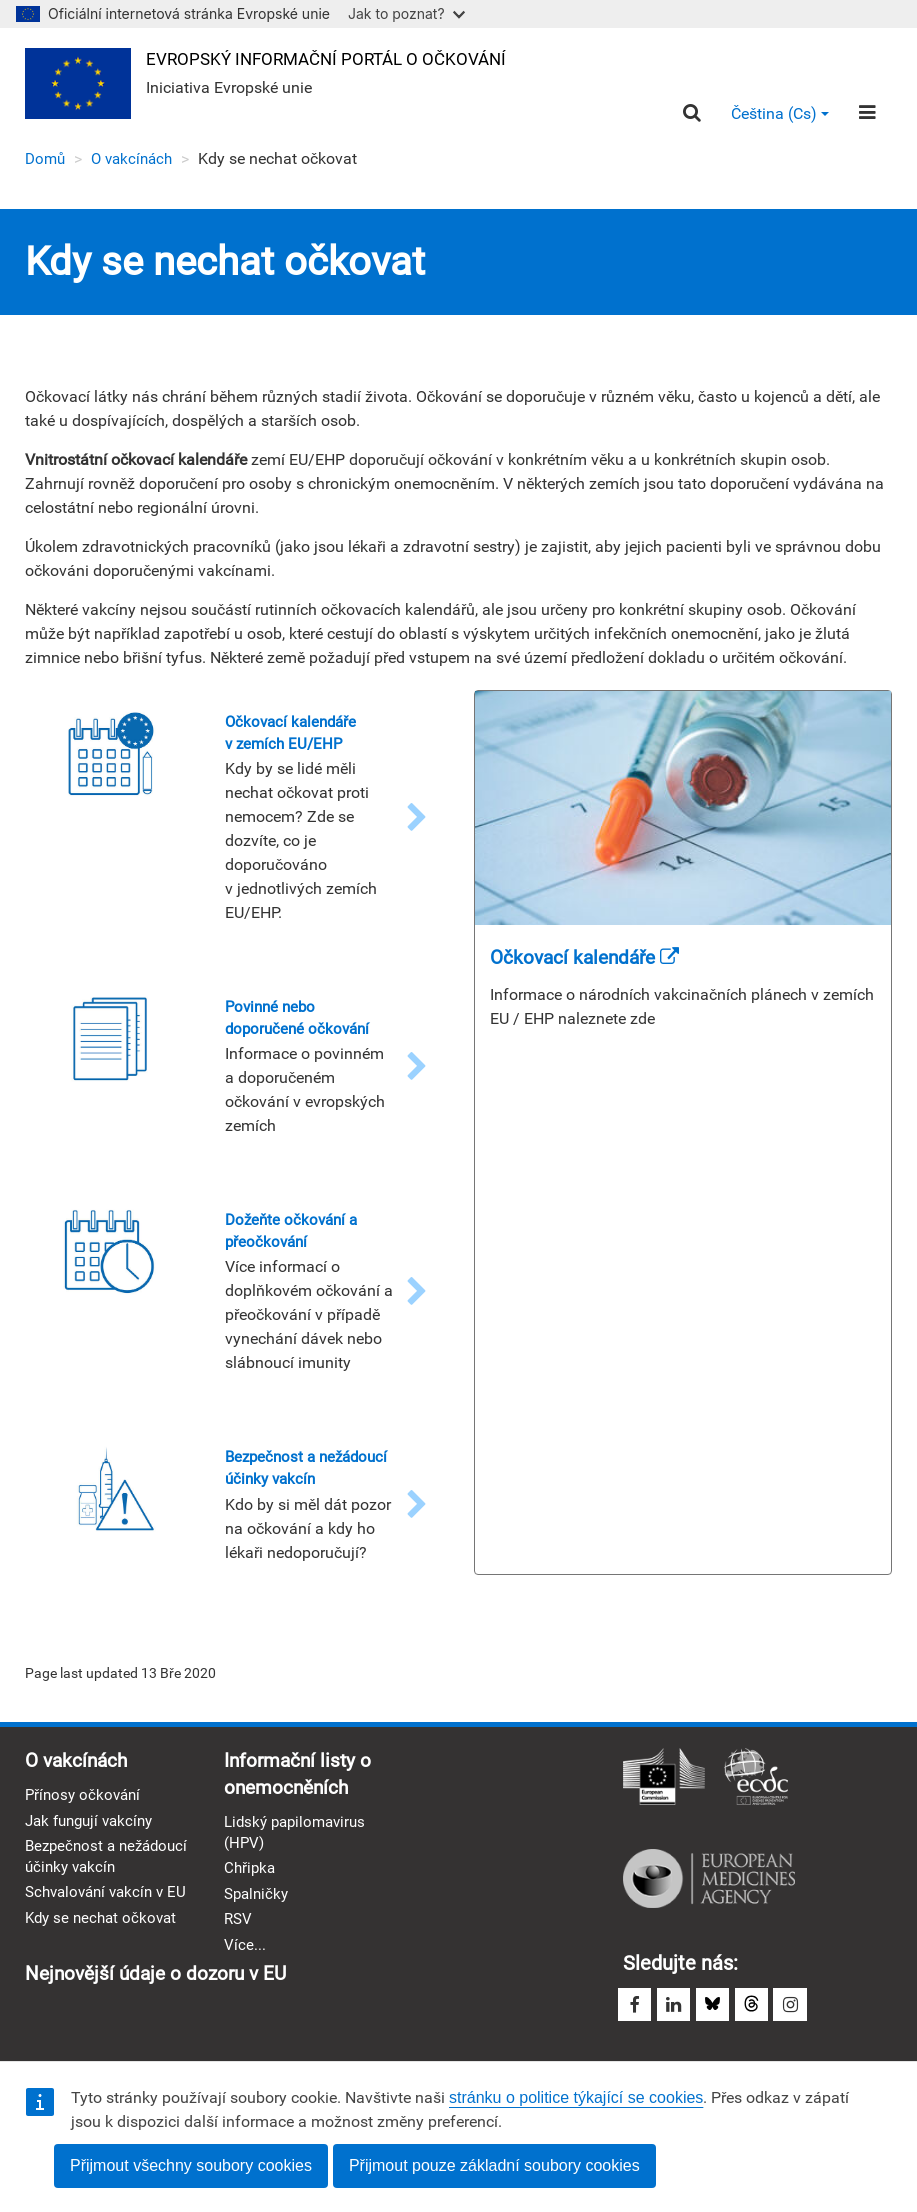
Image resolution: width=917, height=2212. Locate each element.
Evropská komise (664, 1808)
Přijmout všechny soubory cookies (191, 2165)
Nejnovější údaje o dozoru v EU (360, 2012)
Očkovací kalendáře (589, 959)
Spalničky (258, 1929)
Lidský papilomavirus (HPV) (299, 1866)
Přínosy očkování (85, 1827)
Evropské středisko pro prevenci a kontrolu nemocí (756, 1808)
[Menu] (866, 114)
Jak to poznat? (406, 13)
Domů (46, 160)
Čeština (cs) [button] (779, 114)
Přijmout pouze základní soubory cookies (494, 2165)
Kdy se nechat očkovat (104, 1996)
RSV (239, 1955)
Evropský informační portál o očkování (338, 58)
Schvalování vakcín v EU (99, 1960)
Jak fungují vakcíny (94, 1853)
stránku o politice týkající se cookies (576, 2097)
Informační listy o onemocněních (300, 1806)
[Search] (690, 114)
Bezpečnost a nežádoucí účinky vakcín (86, 1902)
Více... (245, 1982)
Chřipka (251, 1903)
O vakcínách (137, 160)
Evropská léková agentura (709, 1908)
